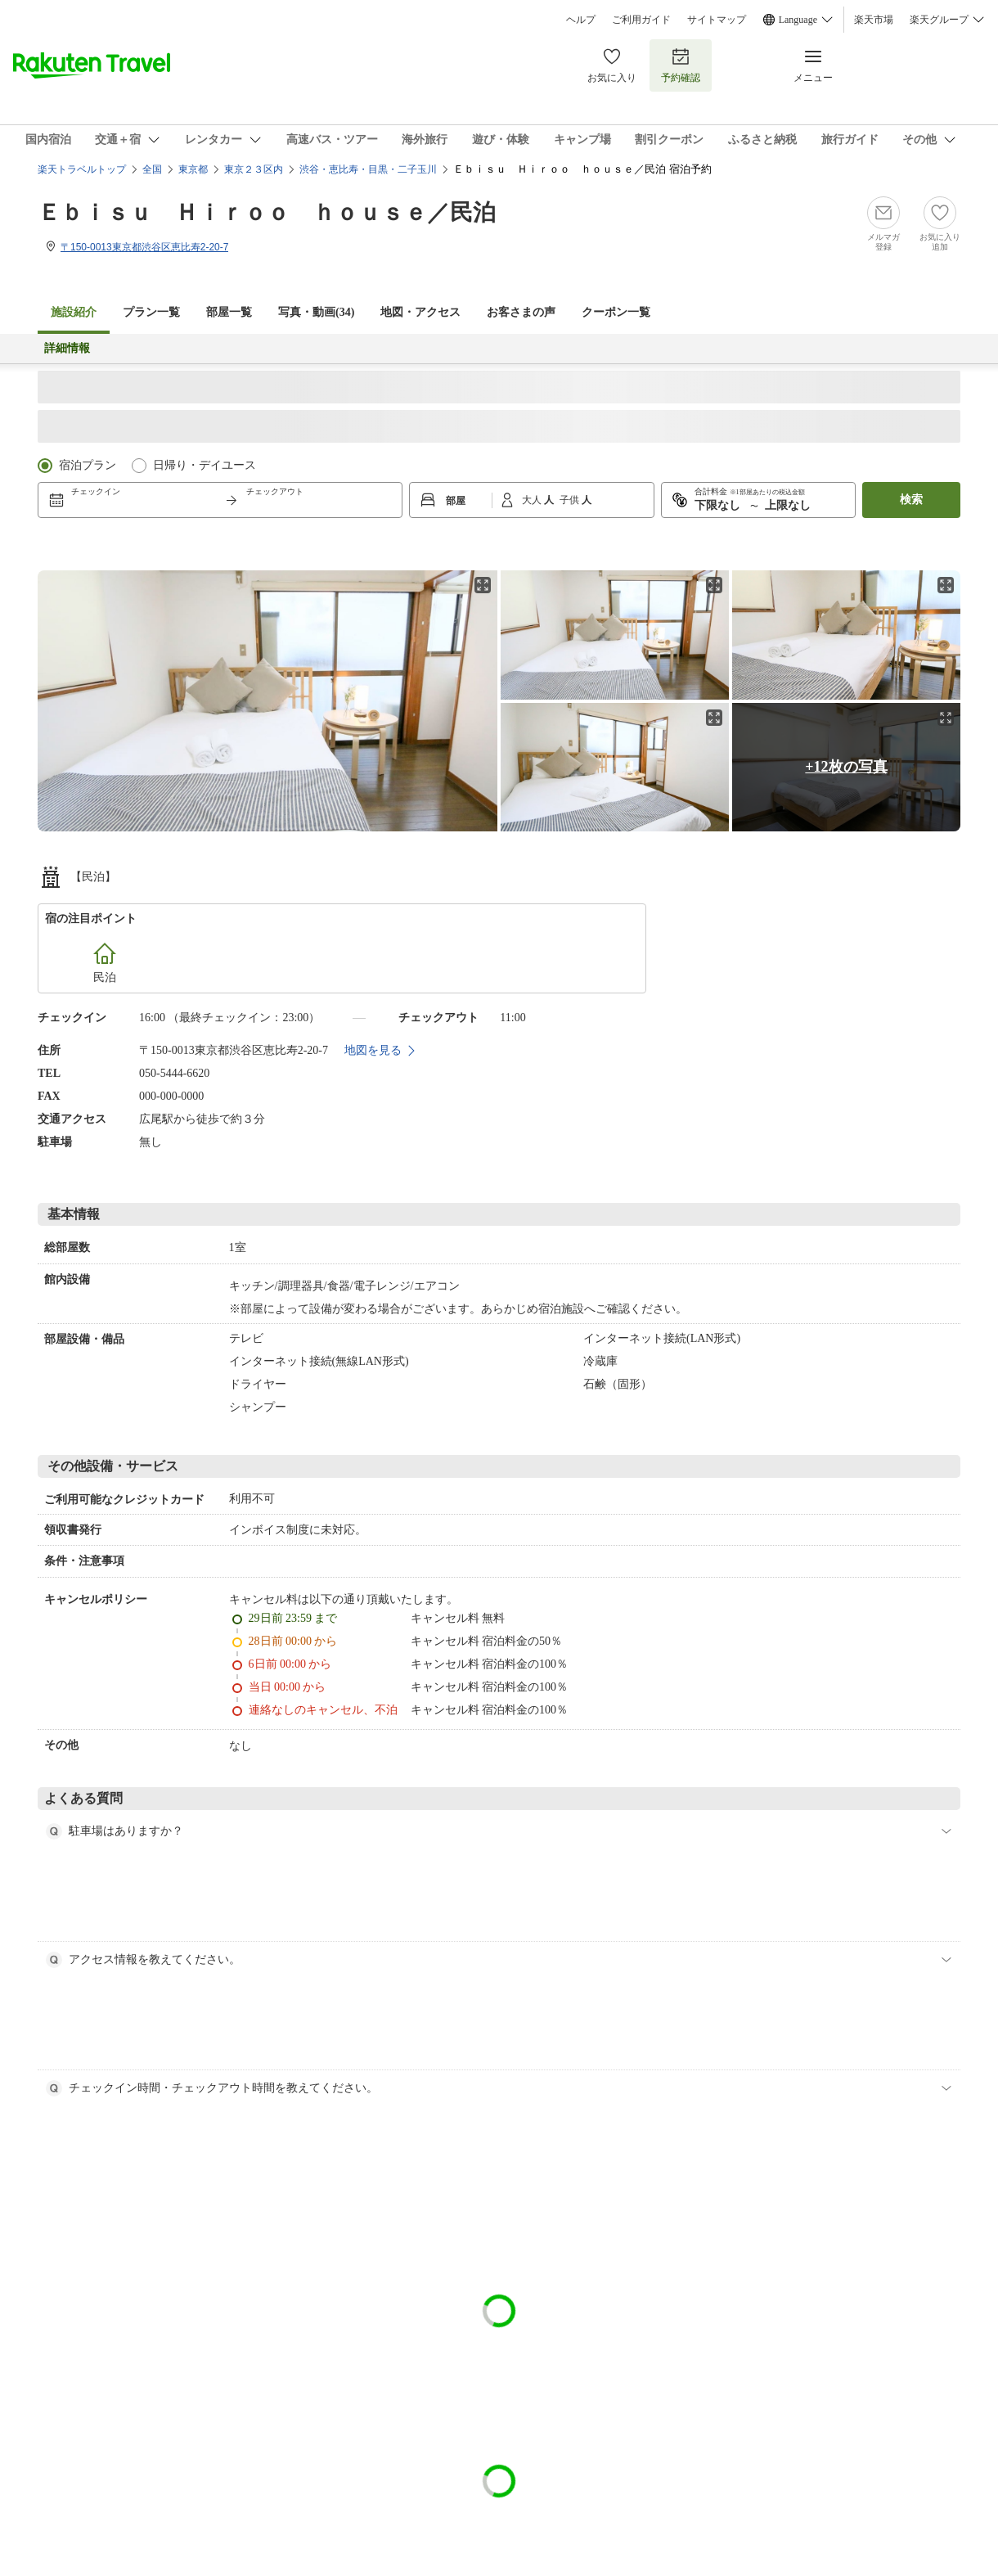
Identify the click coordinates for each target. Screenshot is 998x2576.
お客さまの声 (521, 312)
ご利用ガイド (641, 19)
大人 (533, 500)
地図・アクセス (420, 312)
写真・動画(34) (316, 312)
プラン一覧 (151, 312)
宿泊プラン (87, 465)
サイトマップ (716, 19)
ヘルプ (581, 19)
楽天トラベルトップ (82, 169)
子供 (571, 500)
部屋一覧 (229, 312)
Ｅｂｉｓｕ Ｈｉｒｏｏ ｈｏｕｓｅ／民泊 (267, 212)
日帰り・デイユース (204, 465)
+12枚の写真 (846, 767)
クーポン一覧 (616, 312)
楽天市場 (873, 19)
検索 (911, 499)
